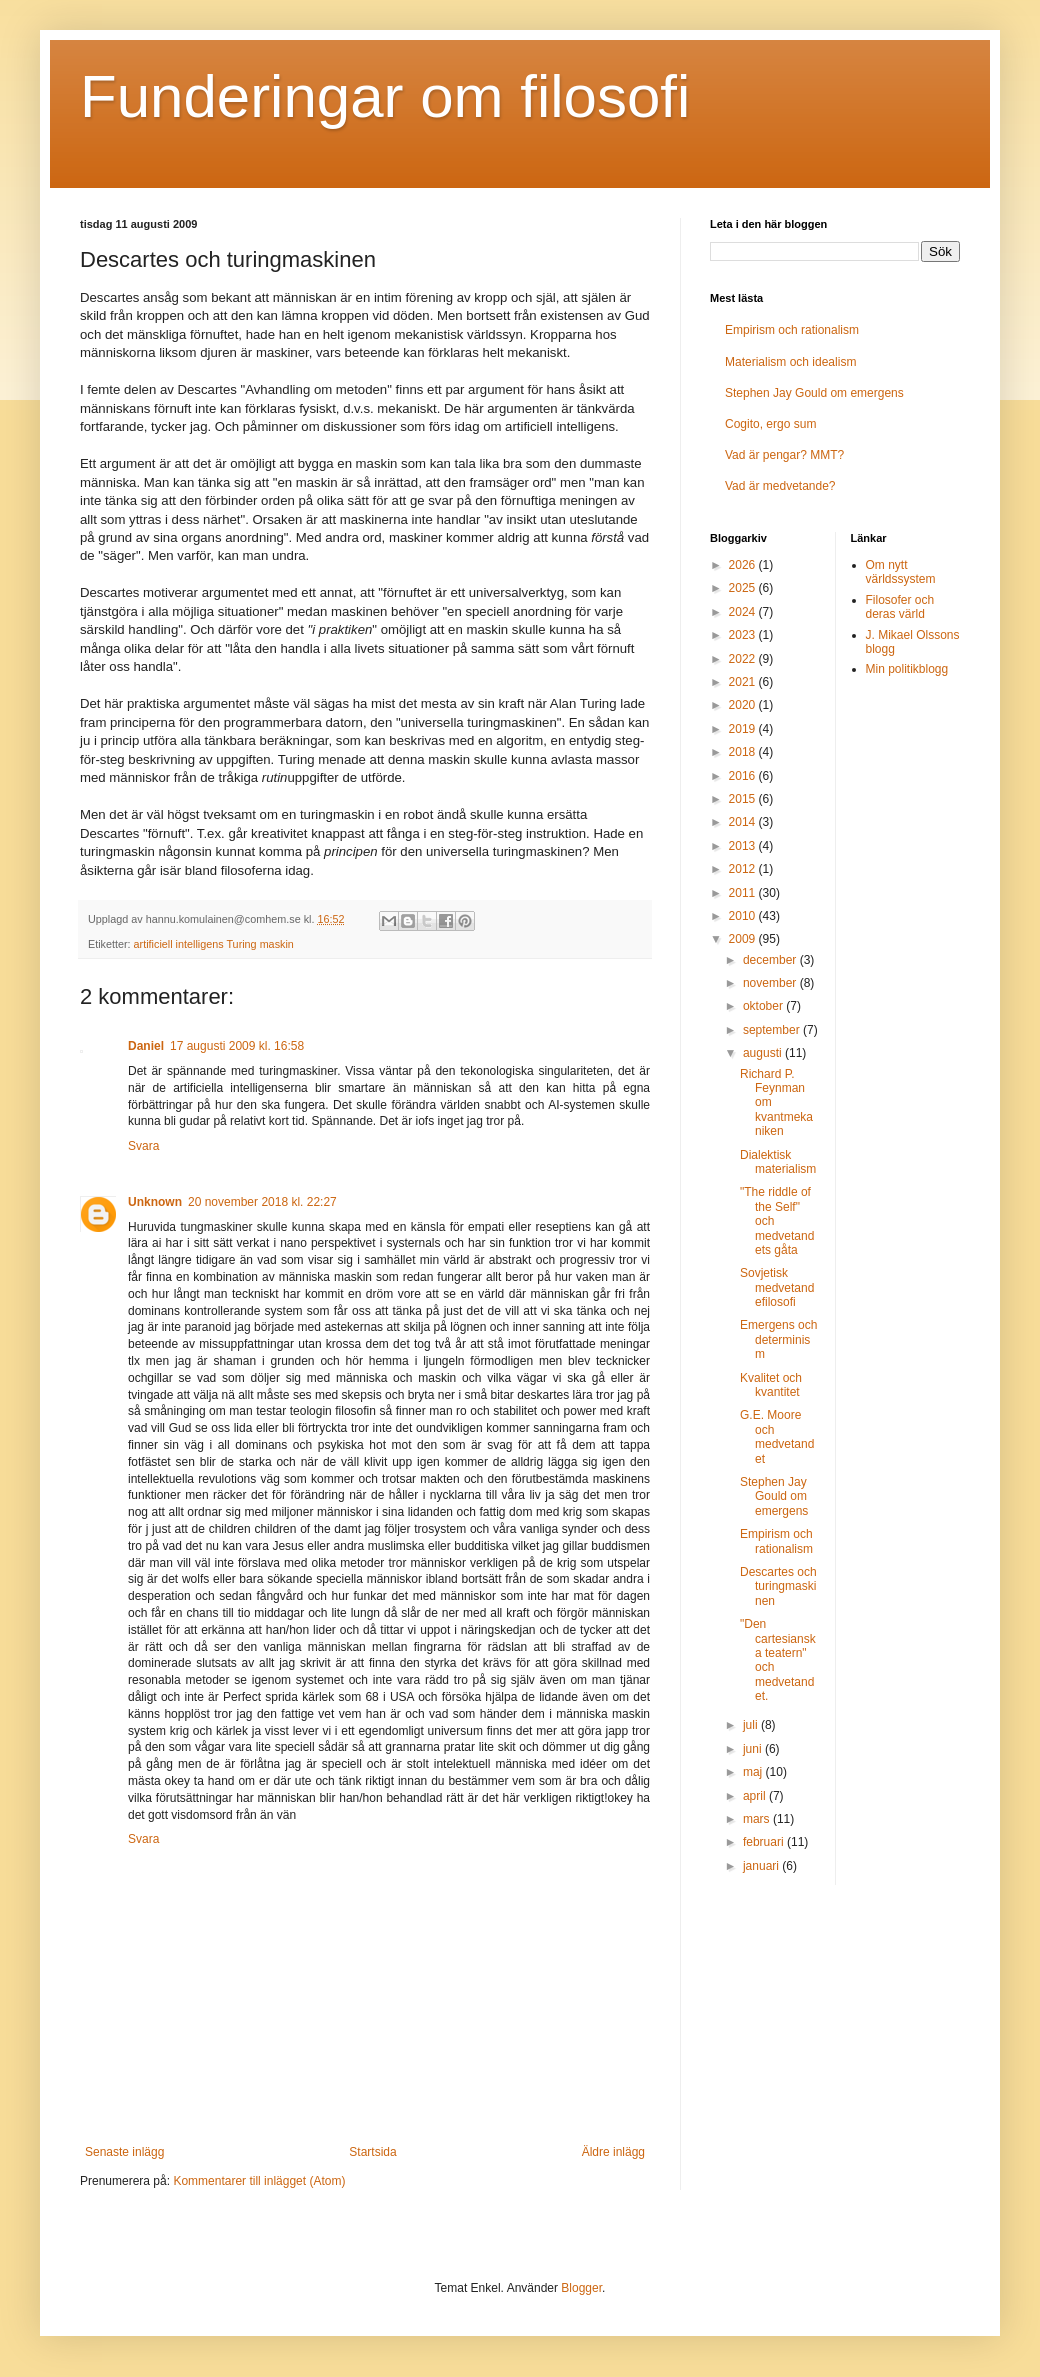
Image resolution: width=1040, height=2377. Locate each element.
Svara (143, 1146)
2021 (744, 682)
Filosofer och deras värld (900, 607)
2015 (744, 799)
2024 (744, 612)
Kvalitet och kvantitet (771, 1385)
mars (758, 1819)
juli (752, 1725)
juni (754, 1749)
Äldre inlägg (613, 2152)
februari (765, 1842)
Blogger (581, 2288)
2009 (744, 939)
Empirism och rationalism (792, 330)
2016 (744, 776)
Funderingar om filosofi (385, 96)
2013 (744, 846)
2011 (744, 893)
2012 (744, 869)
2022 (744, 659)
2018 (744, 752)
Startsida (372, 2152)
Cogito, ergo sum (770, 424)
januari (762, 1866)
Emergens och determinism (778, 1339)
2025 (744, 588)
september (773, 1030)
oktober (764, 1006)
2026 (744, 565)
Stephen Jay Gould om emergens (814, 393)
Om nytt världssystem (901, 572)
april (756, 1796)
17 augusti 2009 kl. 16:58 (237, 1046)
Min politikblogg (907, 669)
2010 (744, 916)
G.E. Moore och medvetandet (777, 1436)
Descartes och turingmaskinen (778, 1586)
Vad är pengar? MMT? (784, 455)
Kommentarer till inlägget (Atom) (259, 2181)
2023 (744, 635)
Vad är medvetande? (780, 486)
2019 (744, 729)
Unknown (155, 1202)
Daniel (146, 1046)
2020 (744, 705)
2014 (744, 822)
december (771, 960)
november (771, 983)
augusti (764, 1053)
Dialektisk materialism (778, 1162)
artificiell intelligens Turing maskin (214, 944)
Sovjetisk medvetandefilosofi (777, 1287)
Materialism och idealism (790, 362)
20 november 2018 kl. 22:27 (262, 1202)
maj (754, 1772)
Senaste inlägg (124, 2152)
